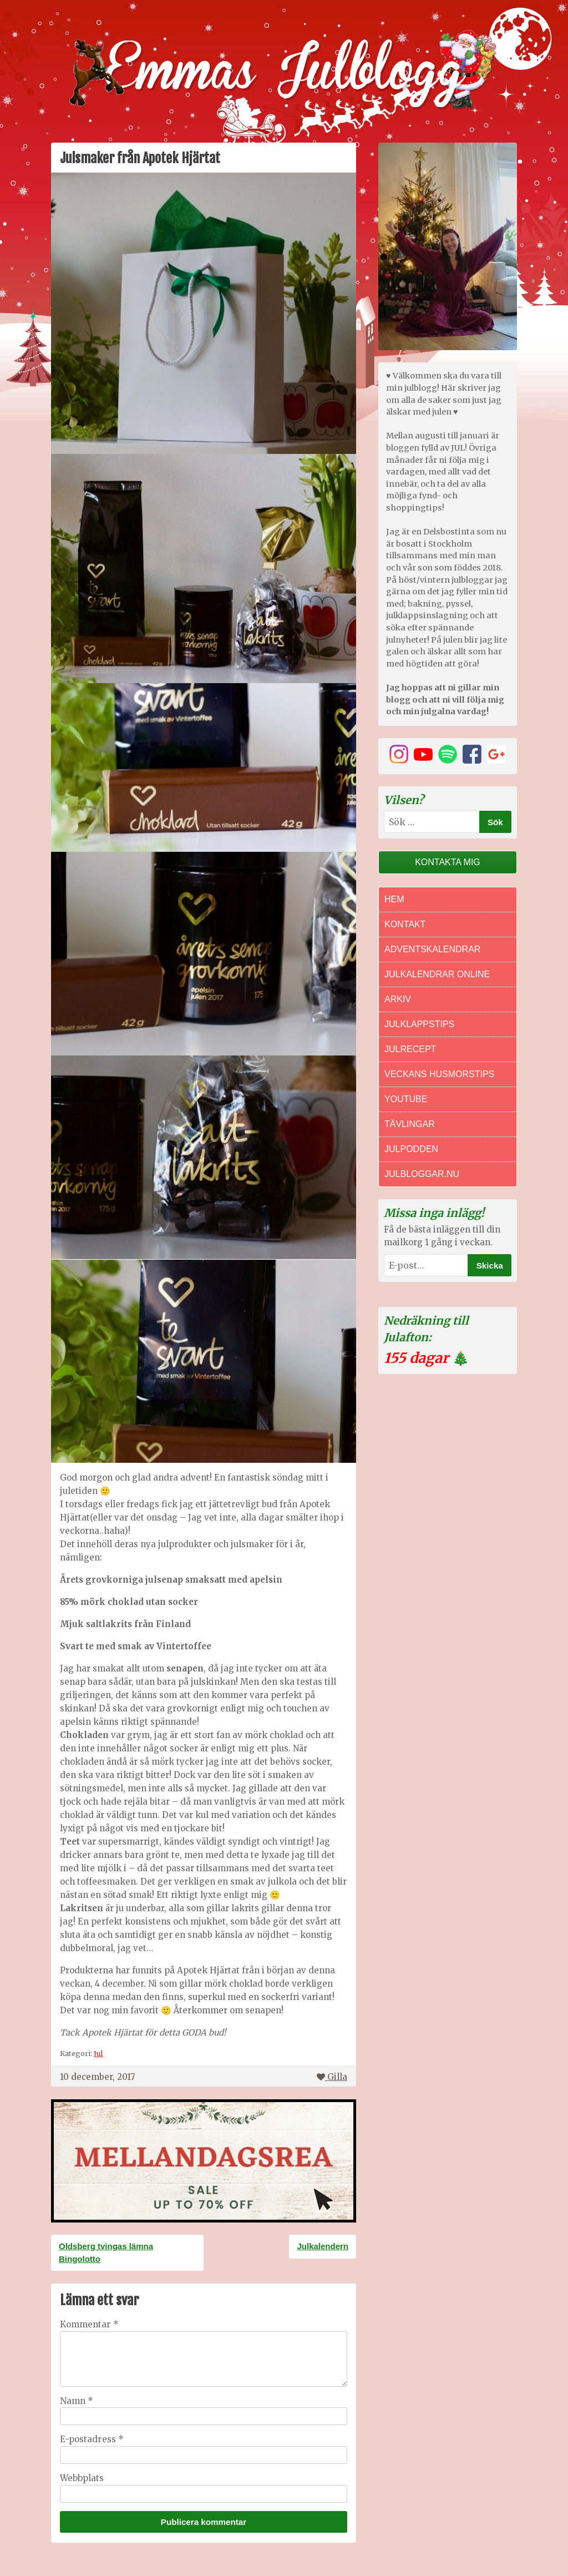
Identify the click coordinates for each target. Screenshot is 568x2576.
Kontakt (404, 924)
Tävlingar (409, 1124)
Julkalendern (322, 2246)
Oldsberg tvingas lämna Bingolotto (106, 2252)
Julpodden (411, 1149)
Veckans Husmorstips (439, 1074)
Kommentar (89, 2324)
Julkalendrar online (437, 974)
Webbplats (82, 2478)
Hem (394, 899)
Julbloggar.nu (421, 1174)
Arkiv (397, 999)
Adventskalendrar (432, 949)
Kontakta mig (447, 862)
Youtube (405, 1099)
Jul (98, 2053)
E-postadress (92, 2439)
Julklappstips (419, 1024)
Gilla (332, 2077)
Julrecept (410, 1049)
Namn (76, 2401)
